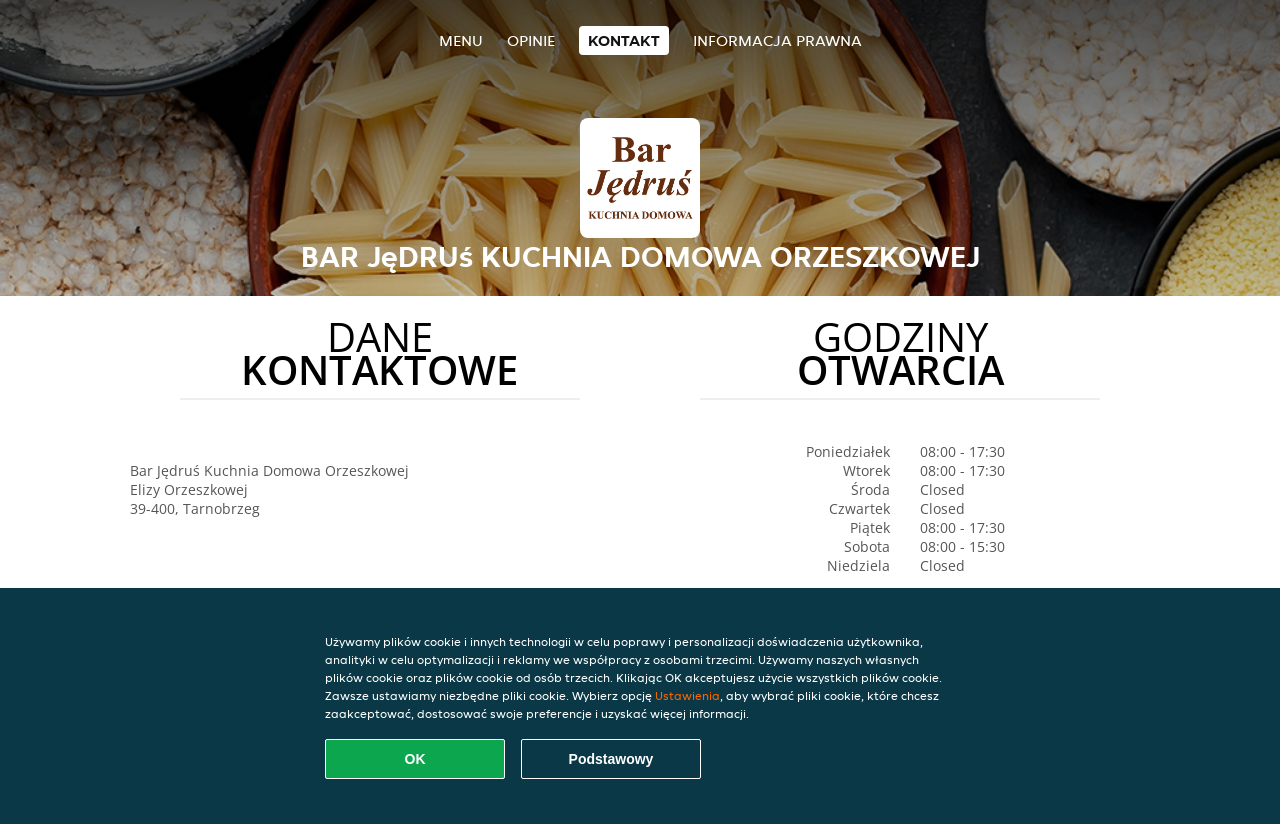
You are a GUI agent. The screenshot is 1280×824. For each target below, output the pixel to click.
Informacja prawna (777, 40)
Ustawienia (687, 695)
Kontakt (624, 40)
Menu (461, 40)
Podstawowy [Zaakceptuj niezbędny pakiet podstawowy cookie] (611, 759)
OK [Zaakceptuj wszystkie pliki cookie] (415, 759)
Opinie (531, 40)
